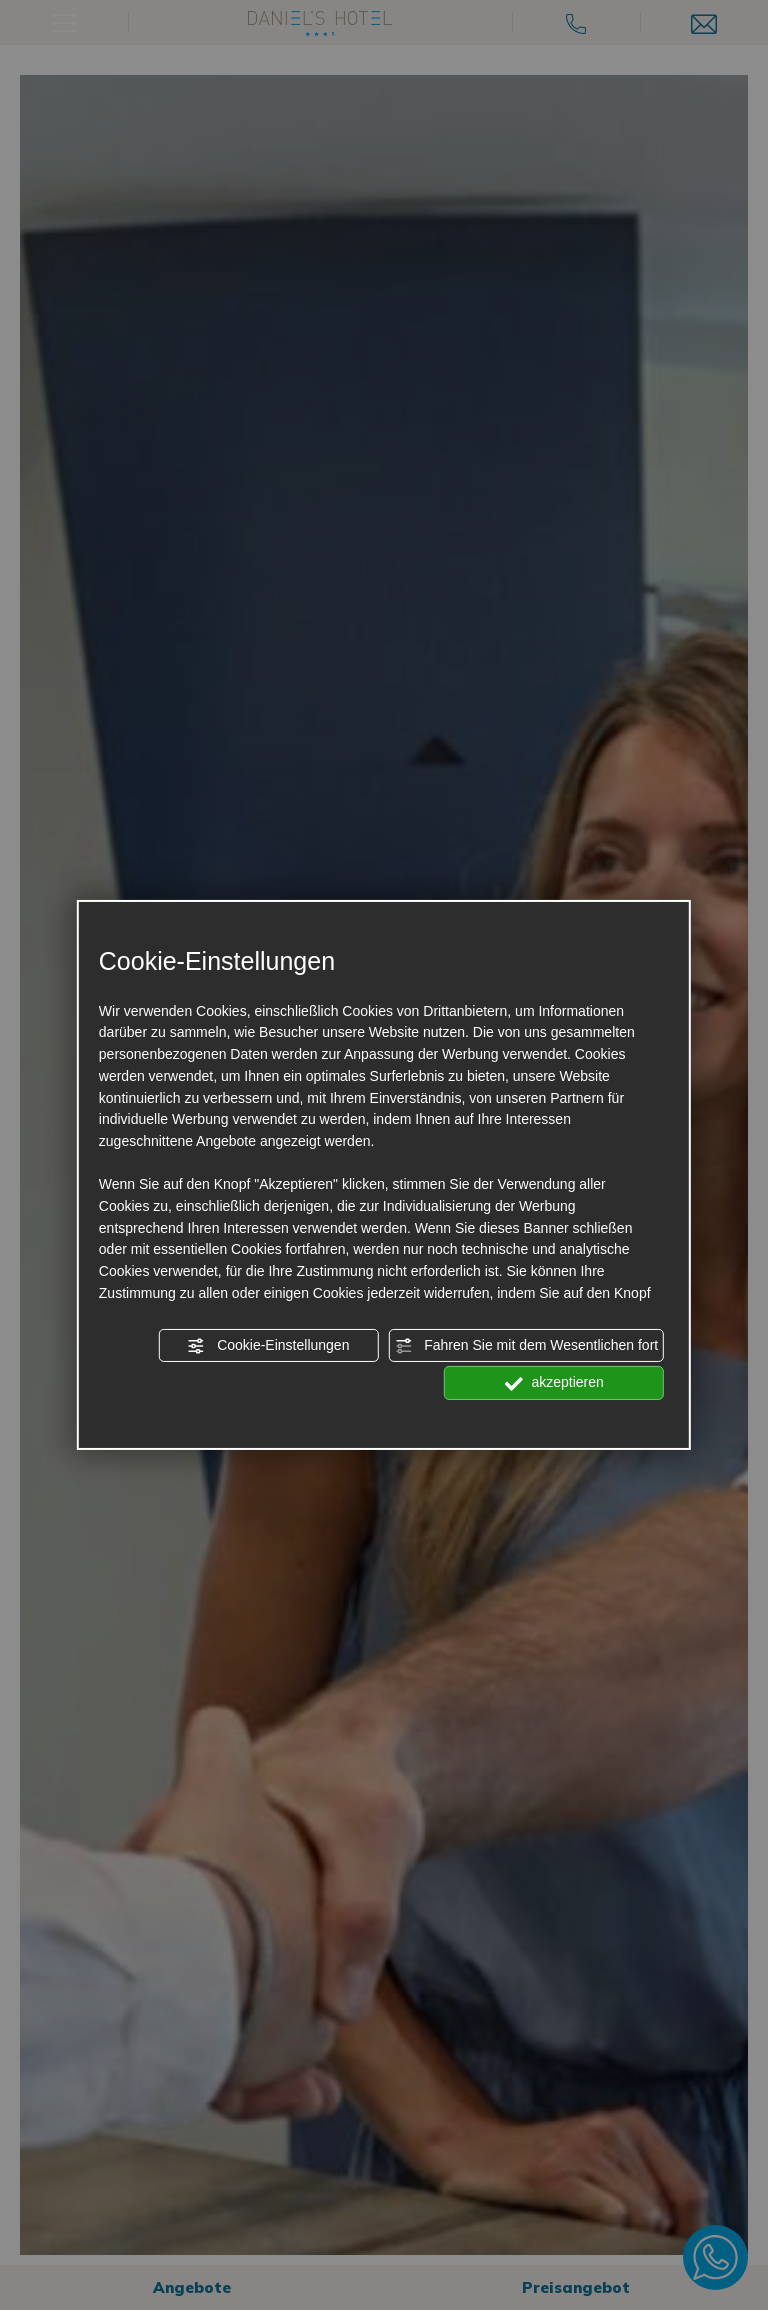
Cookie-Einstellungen (268, 1346)
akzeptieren (554, 1383)
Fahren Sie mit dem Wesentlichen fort (526, 1346)
